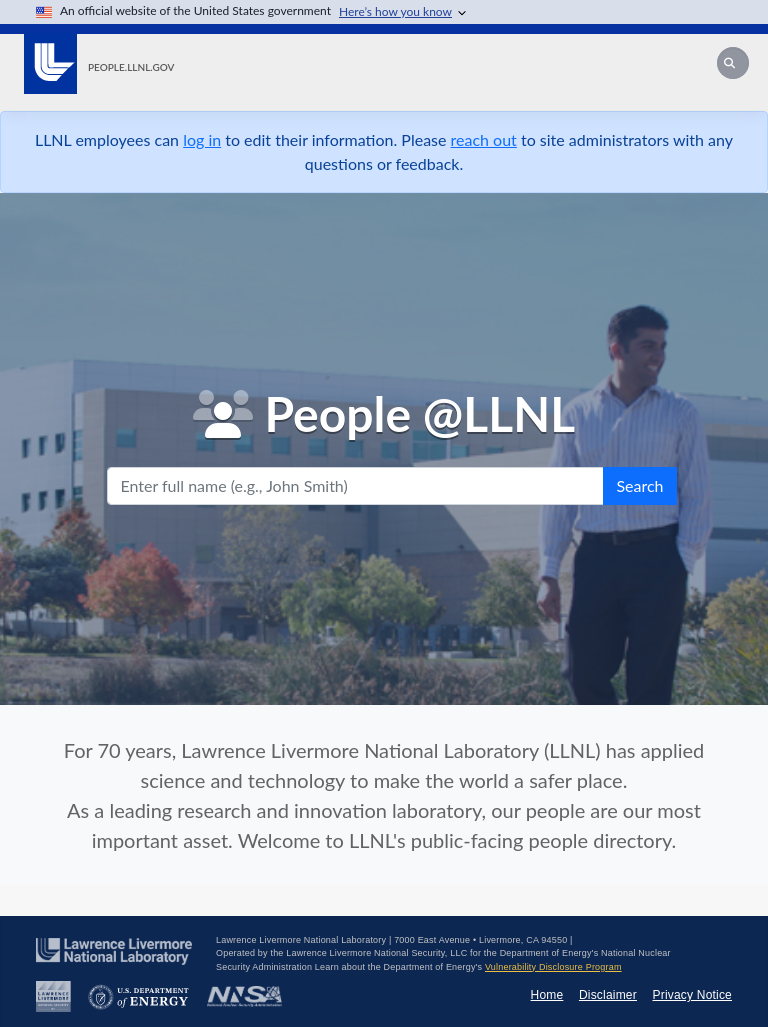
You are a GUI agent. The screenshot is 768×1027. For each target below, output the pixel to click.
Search (639, 485)
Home (547, 995)
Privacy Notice (693, 995)
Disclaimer (608, 995)
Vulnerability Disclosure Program (553, 967)
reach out (484, 139)
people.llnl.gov (131, 67)
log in (202, 139)
